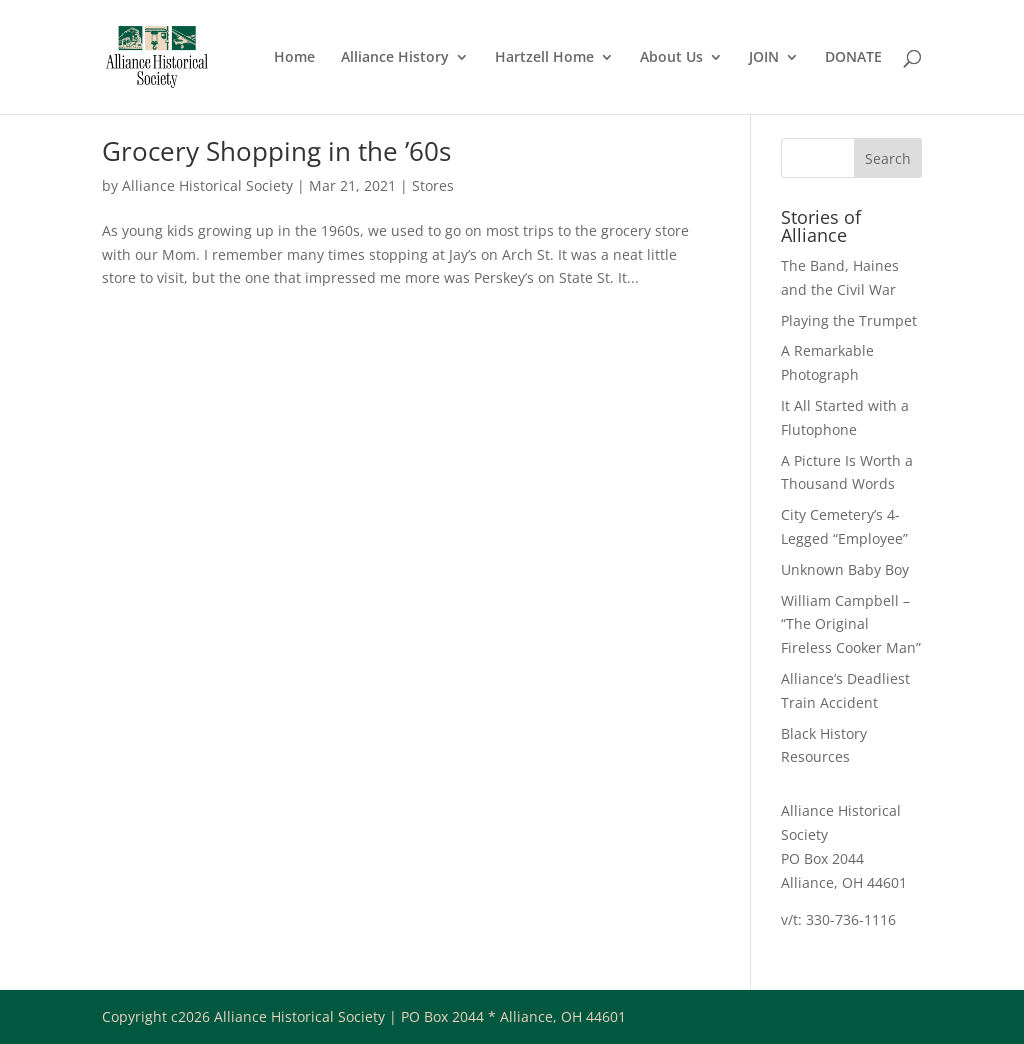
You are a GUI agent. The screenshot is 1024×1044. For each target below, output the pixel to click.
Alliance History (395, 58)
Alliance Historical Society (207, 185)
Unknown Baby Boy (845, 569)
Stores (433, 185)
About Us (671, 58)
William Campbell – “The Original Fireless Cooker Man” (851, 624)
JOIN (764, 58)
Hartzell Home (544, 58)
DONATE (853, 58)
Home (294, 58)
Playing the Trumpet (849, 320)
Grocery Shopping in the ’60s (276, 151)
